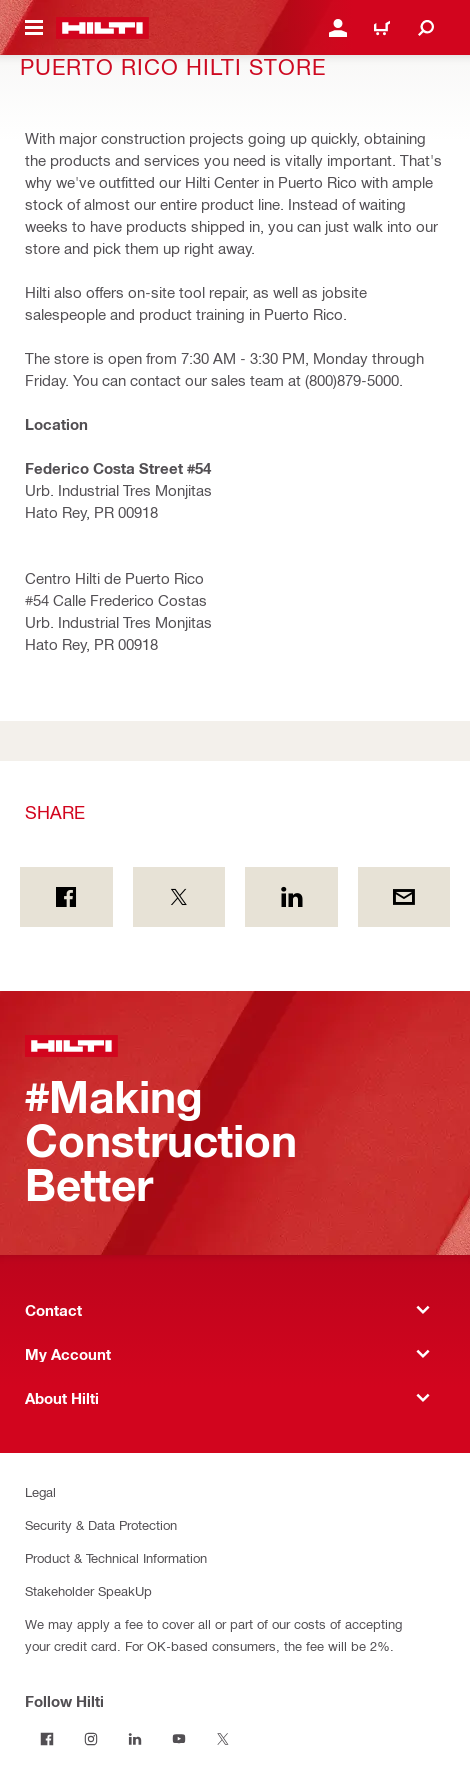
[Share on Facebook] (66, 897)
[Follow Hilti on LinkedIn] (135, 1739)
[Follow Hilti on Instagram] (91, 1739)
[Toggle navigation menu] (34, 28)
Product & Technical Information (116, 1557)
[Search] (426, 28)
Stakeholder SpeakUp (88, 1590)
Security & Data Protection (101, 1524)
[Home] (102, 28)
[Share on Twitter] (179, 897)
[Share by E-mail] (404, 897)
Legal (40, 1491)
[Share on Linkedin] (291, 897)
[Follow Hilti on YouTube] (179, 1739)
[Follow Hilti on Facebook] (47, 1739)
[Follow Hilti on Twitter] (223, 1739)
